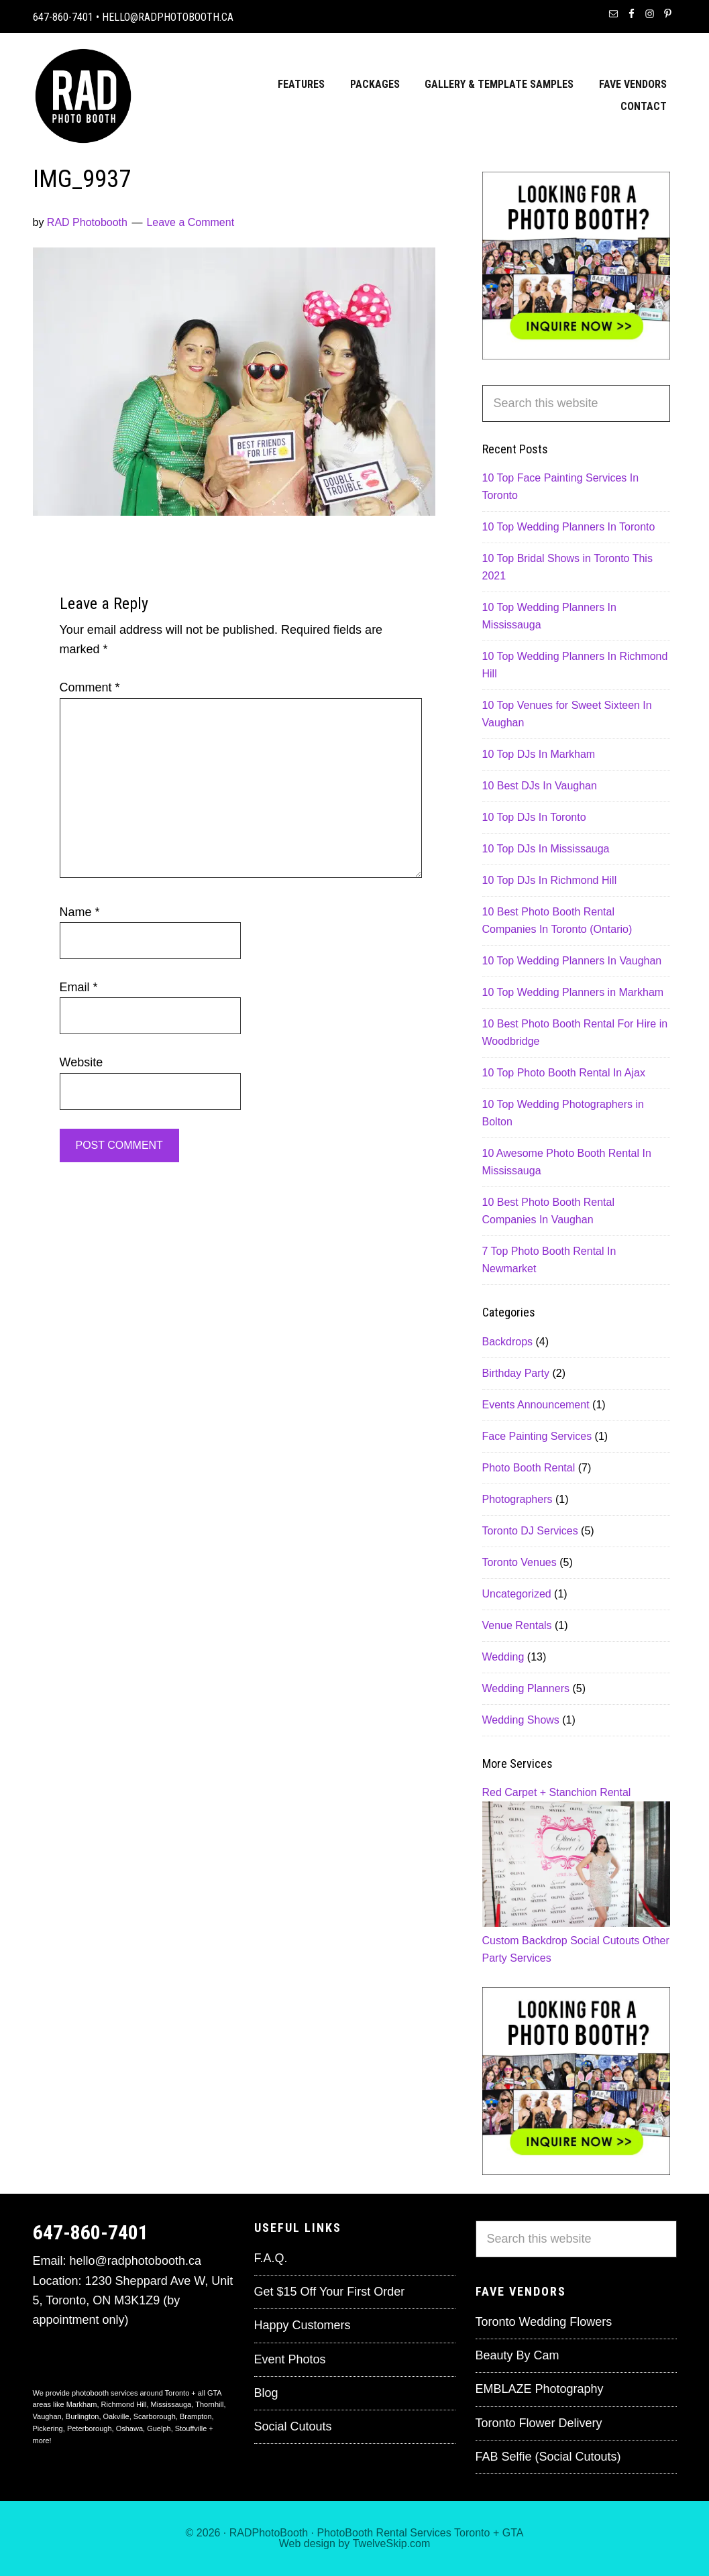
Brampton (196, 2416)
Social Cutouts (604, 1940)
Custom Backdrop (524, 1940)
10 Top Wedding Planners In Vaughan (572, 960)
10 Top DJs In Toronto (534, 817)
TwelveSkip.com (392, 2543)
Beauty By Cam (517, 2355)
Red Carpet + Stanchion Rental (556, 1792)
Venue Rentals (517, 1625)
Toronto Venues (519, 1562)
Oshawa (129, 2428)
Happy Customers (302, 2325)
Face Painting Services (537, 1436)
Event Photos (290, 2359)
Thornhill (209, 2404)
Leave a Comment (190, 222)
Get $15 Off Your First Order (329, 2291)
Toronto (472, 2532)
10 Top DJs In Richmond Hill (549, 880)
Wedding (503, 1657)
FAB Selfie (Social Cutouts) (548, 2456)
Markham (81, 2404)
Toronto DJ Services (530, 1530)
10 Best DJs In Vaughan (539, 785)
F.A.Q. (271, 2258)
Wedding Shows (520, 1720)
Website (81, 1062)
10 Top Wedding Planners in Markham (573, 992)
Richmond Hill (124, 2404)
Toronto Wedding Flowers (544, 2322)
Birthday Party (515, 1373)
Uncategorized (516, 1594)
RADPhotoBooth (268, 2532)
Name (80, 912)
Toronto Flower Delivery (539, 2423)
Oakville (116, 2416)
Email (79, 987)
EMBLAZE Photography (540, 2389)
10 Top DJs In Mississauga (546, 848)
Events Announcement (536, 1404)
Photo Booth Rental (529, 1467)
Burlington (82, 2416)
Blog (266, 2393)
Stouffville (191, 2428)
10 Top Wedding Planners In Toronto (568, 527)
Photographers (517, 1499)
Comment (90, 687)
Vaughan (47, 2416)
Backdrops (507, 1341)
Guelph (158, 2428)
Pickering (48, 2428)
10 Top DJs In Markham (539, 754)
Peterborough (89, 2428)
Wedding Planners (525, 1688)
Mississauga (171, 2404)
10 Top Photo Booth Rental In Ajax (563, 1072)
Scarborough (154, 2416)
